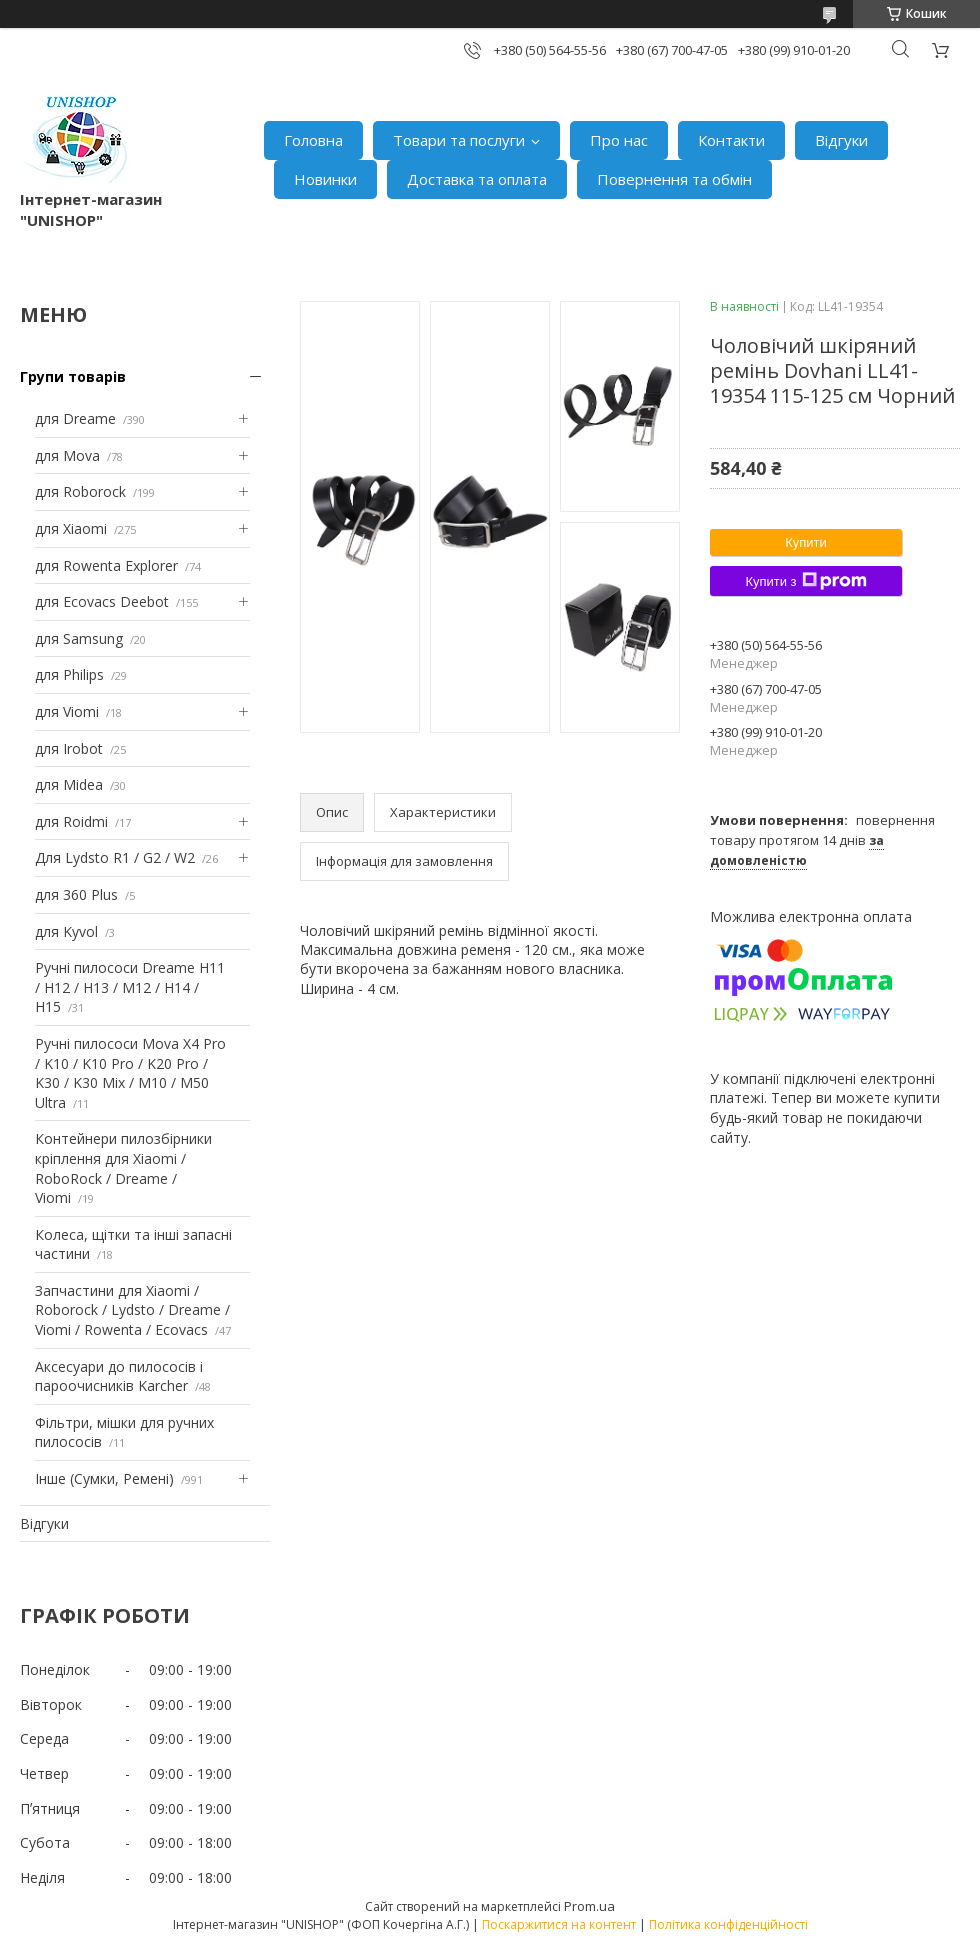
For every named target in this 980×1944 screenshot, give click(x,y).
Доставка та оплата (477, 179)
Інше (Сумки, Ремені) (104, 1478)
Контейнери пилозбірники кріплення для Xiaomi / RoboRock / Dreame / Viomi (123, 1168)
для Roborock (80, 491)
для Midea (69, 784)
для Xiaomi (71, 528)
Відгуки (841, 140)
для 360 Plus (76, 894)
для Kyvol (66, 931)
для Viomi (67, 711)
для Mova (67, 455)
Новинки (325, 179)
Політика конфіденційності (728, 1924)
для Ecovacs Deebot (102, 601)
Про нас (619, 140)
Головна (313, 140)
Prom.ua (589, 1906)
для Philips (69, 674)
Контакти (731, 140)
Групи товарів (73, 376)
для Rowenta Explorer (106, 565)
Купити (806, 542)
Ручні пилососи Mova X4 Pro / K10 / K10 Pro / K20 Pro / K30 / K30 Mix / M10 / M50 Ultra (130, 1073)
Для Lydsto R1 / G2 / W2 (115, 857)
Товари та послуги (459, 140)
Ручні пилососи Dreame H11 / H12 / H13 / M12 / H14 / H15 (130, 987)
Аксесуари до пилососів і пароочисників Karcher (119, 1376)
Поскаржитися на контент (559, 1924)
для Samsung (79, 638)
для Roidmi (71, 821)
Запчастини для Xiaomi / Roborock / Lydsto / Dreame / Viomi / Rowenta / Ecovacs (132, 1310)
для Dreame (75, 418)
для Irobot (69, 748)
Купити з (805, 581)
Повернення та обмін (674, 179)
